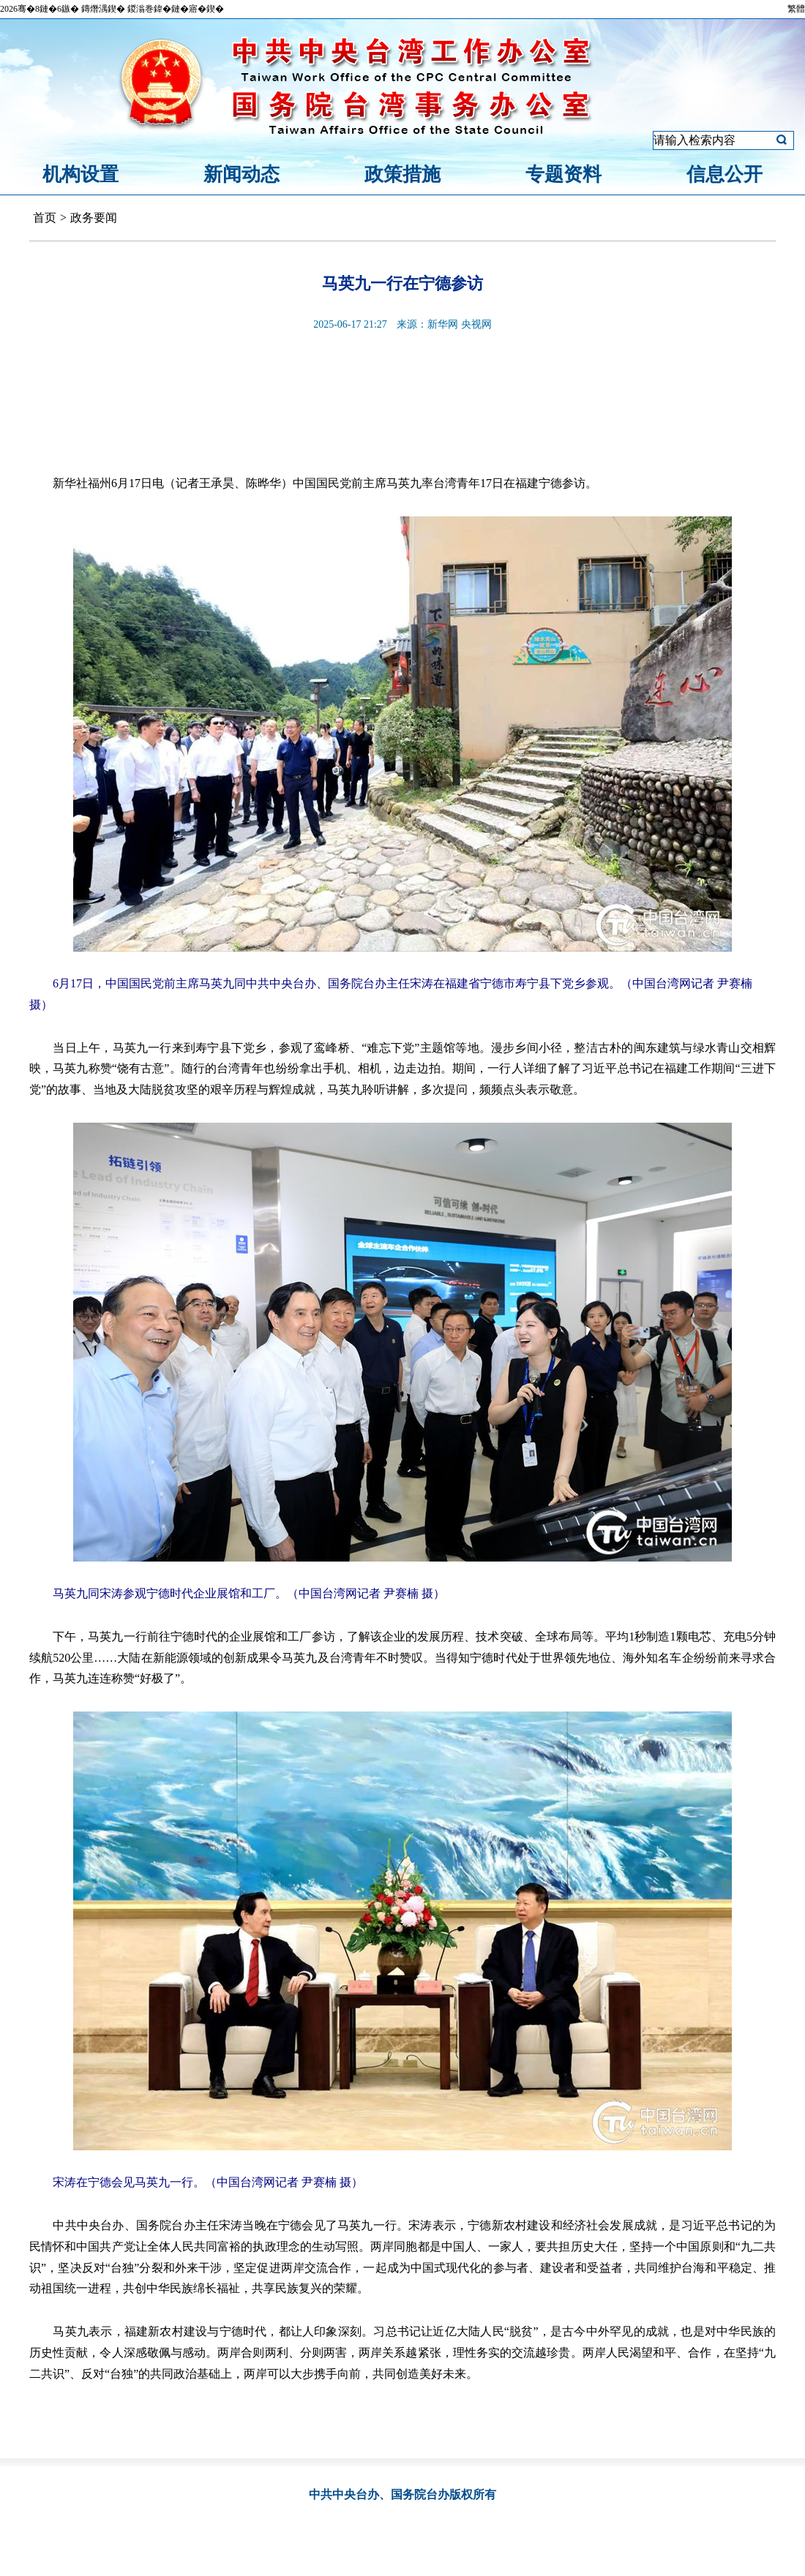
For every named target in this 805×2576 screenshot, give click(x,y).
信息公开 (724, 174)
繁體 (796, 9)
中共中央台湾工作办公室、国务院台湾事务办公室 (402, 68)
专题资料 (563, 174)
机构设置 (80, 174)
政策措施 (402, 174)
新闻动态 (241, 174)
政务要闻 (93, 217)
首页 (44, 217)
